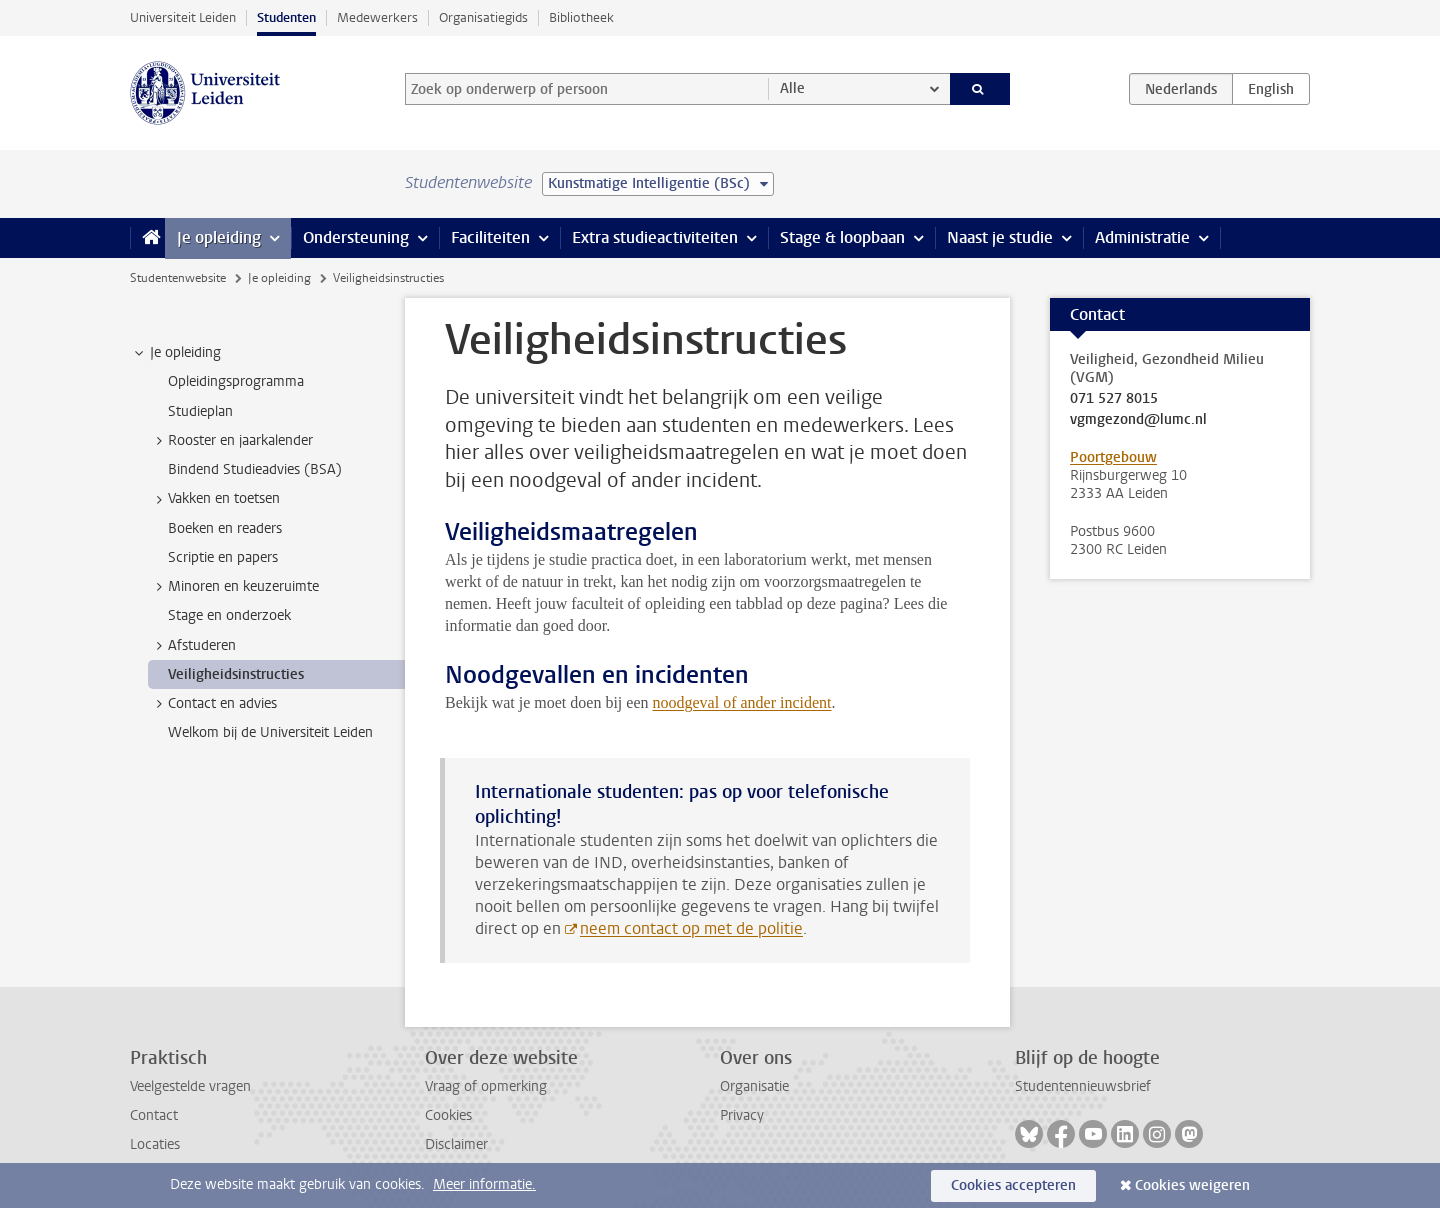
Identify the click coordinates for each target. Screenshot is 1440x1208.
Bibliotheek (581, 17)
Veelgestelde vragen (190, 1086)
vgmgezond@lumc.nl (1138, 420)
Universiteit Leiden (183, 17)
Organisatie (754, 1086)
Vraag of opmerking (486, 1086)
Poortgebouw (1113, 457)
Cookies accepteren (1013, 1185)
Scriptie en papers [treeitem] (223, 557)
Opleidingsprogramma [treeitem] (236, 381)
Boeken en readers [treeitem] (225, 528)
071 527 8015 (1114, 399)
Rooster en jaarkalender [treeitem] (231, 441)
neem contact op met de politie (691, 928)
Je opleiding (219, 237)
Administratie (1142, 237)
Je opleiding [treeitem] (176, 353)
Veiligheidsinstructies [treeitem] (236, 674)
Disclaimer (456, 1144)
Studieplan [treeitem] (200, 411)
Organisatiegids (483, 17)
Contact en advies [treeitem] (213, 704)
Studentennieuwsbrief (1083, 1086)
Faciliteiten (490, 237)
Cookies (448, 1115)
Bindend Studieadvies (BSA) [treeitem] (255, 469)
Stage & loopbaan (842, 237)
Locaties (155, 1144)
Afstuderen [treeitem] (192, 646)
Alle (792, 88)
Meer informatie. (484, 1184)
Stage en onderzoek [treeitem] (229, 615)
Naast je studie (1000, 237)
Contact (154, 1115)
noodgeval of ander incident (742, 702)
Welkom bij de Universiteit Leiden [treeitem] (270, 732)
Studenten (286, 17)
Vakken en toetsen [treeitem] (214, 499)
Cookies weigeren (1192, 1185)
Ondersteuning (356, 237)
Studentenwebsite (178, 278)
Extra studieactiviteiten (655, 237)
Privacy (742, 1115)
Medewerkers (377, 17)
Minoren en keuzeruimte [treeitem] (234, 587)
